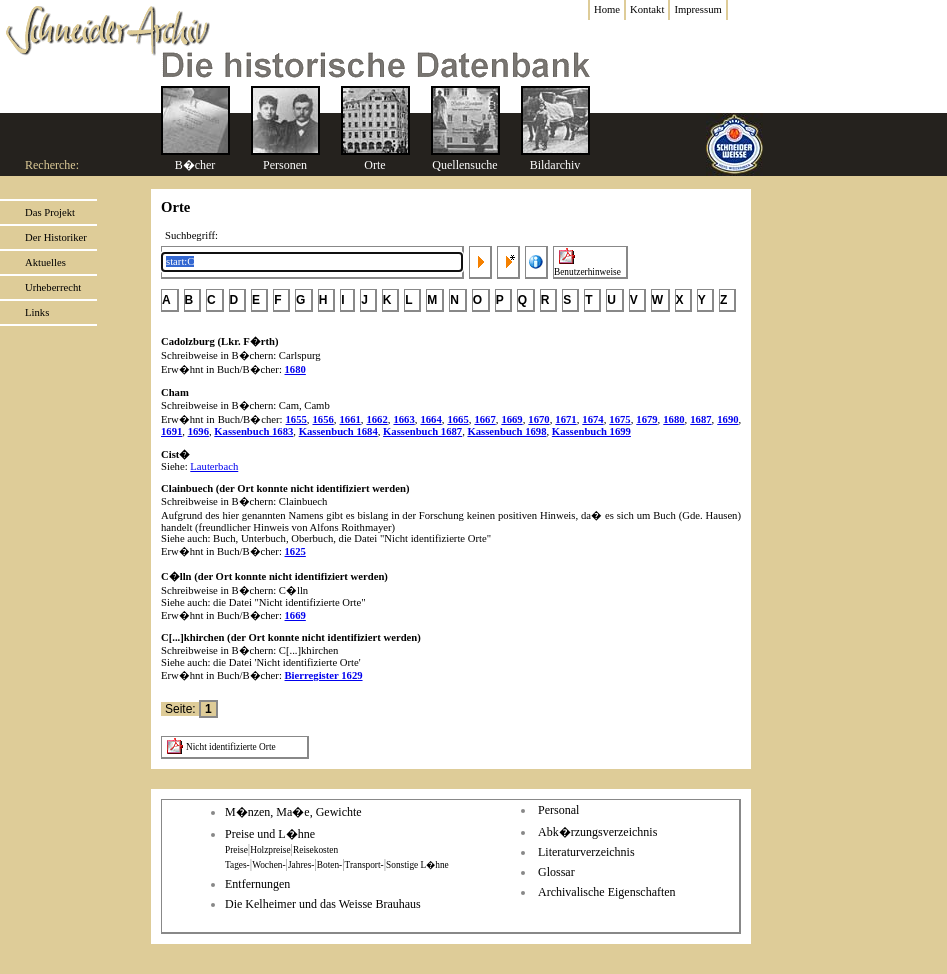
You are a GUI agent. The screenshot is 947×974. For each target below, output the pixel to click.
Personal (558, 810)
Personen (285, 165)
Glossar (556, 872)
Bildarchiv (555, 165)
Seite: (182, 709)
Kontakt (647, 9)
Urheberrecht (53, 287)
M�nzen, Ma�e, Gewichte (293, 812)
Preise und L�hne (270, 834)
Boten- (329, 865)
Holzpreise (270, 850)
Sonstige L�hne (417, 865)
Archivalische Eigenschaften (607, 892)
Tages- (237, 865)
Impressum (697, 9)
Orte (374, 165)
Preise (236, 850)
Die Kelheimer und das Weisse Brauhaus (323, 904)
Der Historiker (56, 237)
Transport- (364, 865)
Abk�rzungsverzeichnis (597, 832)
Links (37, 312)
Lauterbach (214, 466)
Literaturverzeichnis (586, 852)
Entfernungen (257, 884)
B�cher (195, 165)
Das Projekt (50, 212)
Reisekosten (315, 850)
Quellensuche (464, 165)
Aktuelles (45, 262)
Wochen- (268, 865)
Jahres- (301, 865)
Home (607, 9)
